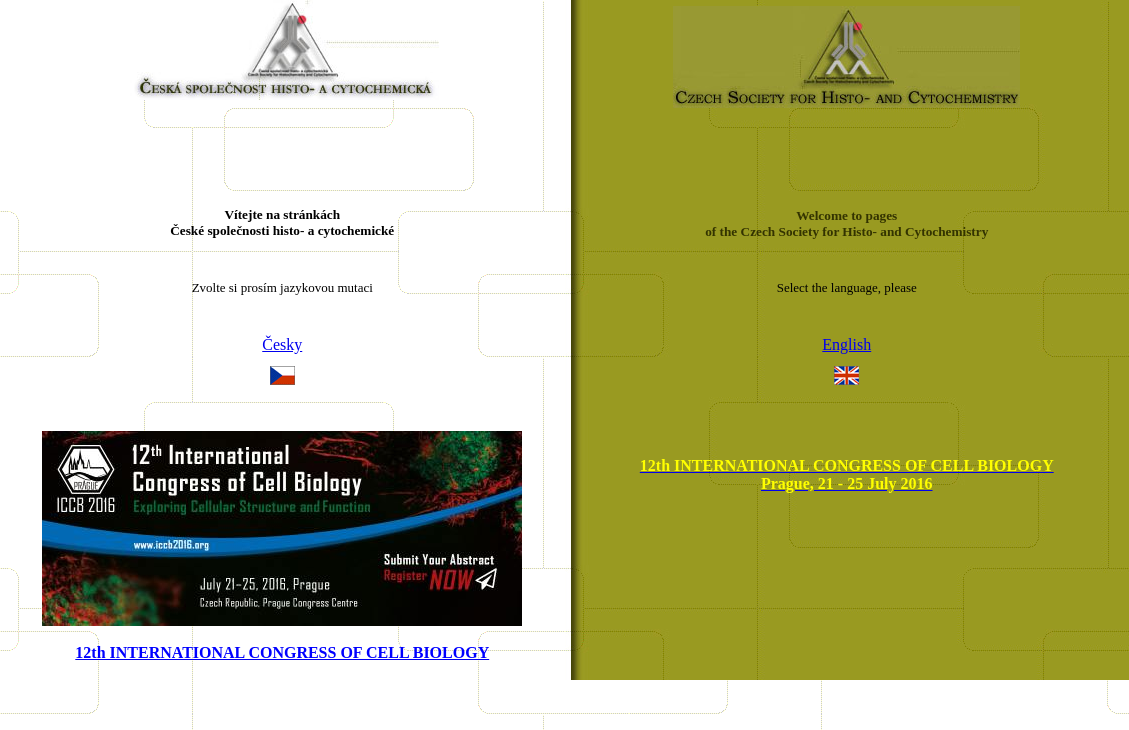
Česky (282, 344)
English (846, 344)
